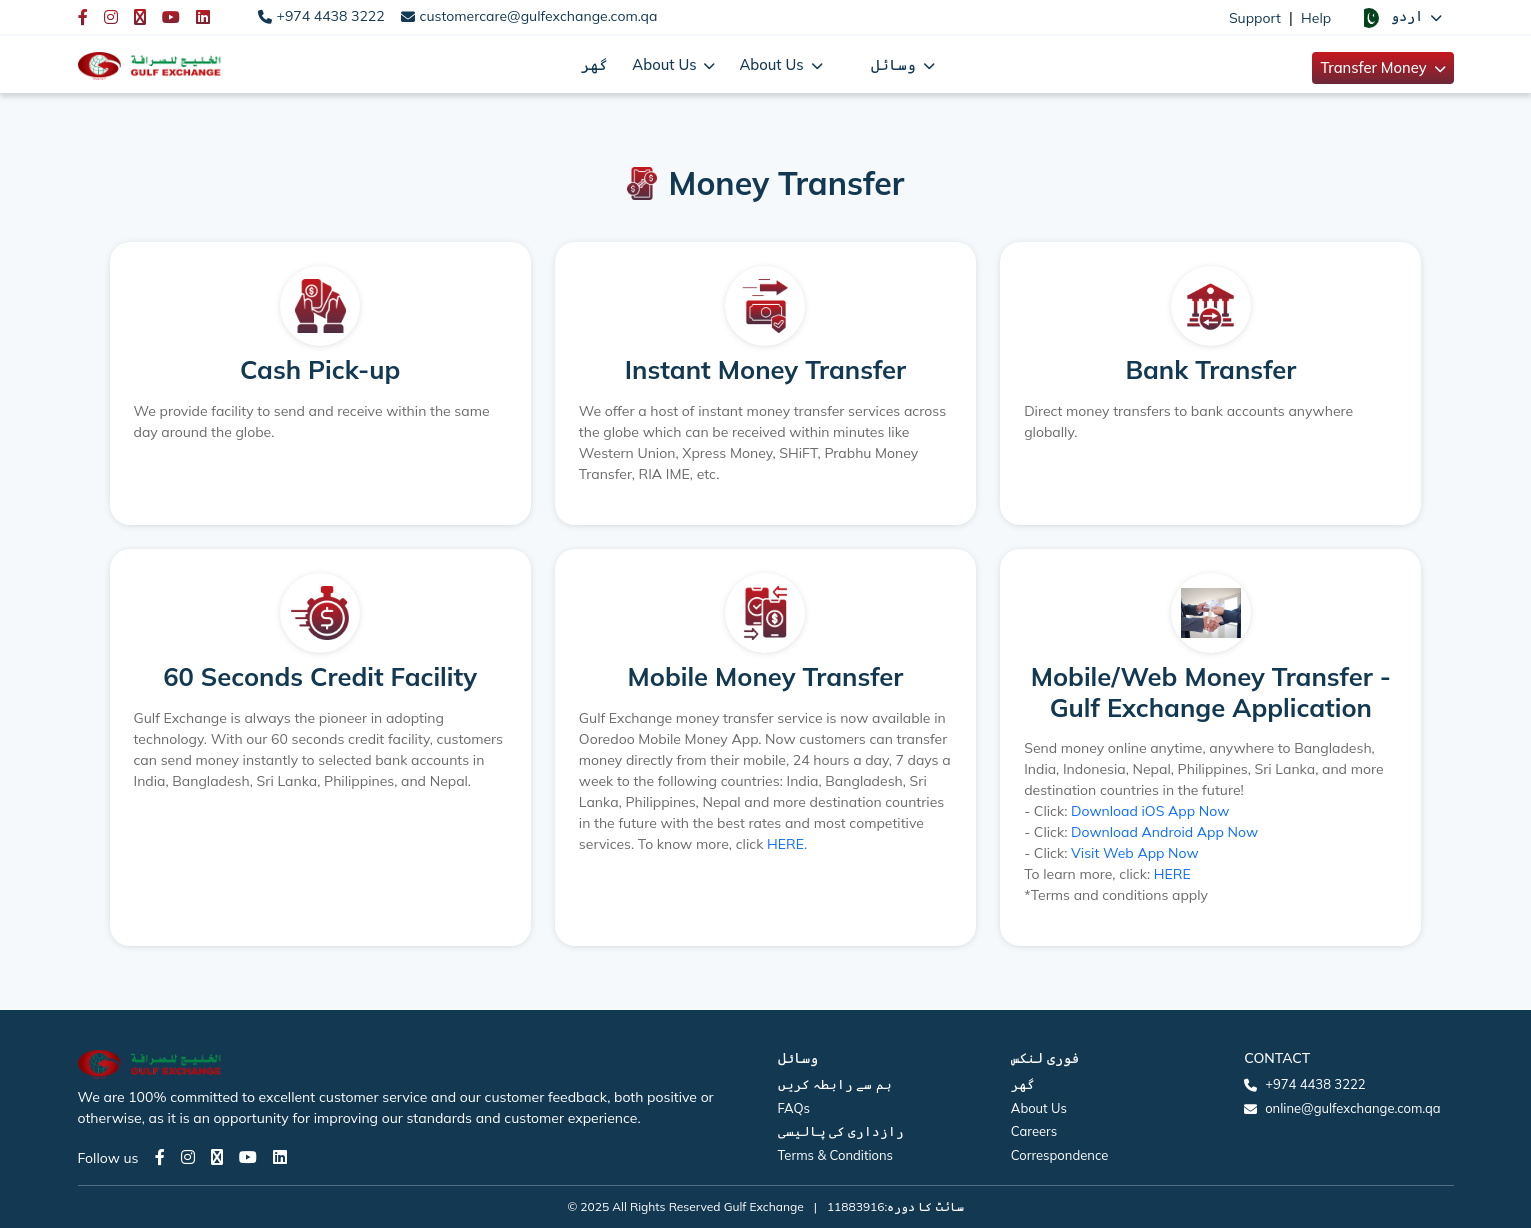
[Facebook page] (160, 1157)
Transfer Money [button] (1375, 67)
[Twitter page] (217, 1157)
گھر (594, 64)
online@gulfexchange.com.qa (1352, 1108)
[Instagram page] (188, 1157)
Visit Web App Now (1135, 853)
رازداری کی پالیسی (841, 1131)
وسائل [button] (895, 64)
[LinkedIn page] (280, 1157)
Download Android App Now (1164, 832)
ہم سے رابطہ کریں (835, 1084)
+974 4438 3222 (331, 16)
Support (1255, 18)
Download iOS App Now (1150, 811)
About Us (1039, 1108)
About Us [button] (666, 64)
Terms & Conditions (836, 1155)
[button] (1400, 17)
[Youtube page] (248, 1157)
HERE (785, 844)
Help (1316, 18)
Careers (1034, 1131)
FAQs (794, 1108)
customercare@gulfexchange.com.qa (539, 16)
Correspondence (1059, 1155)
